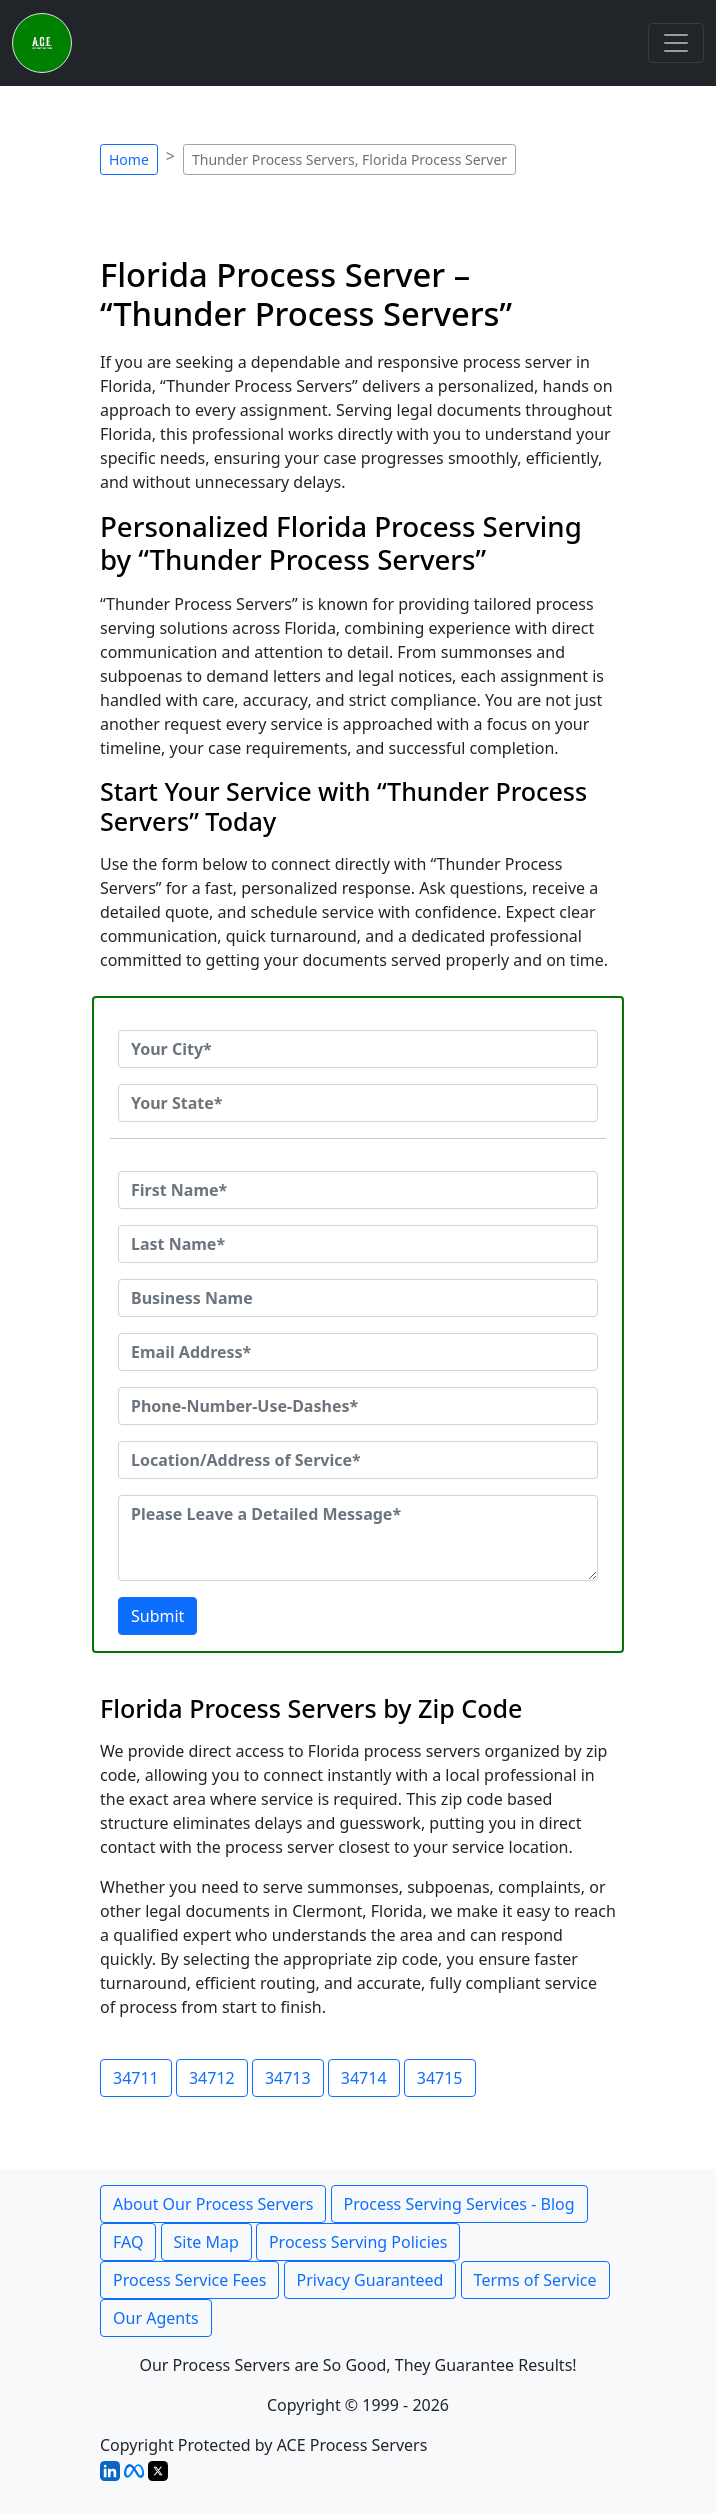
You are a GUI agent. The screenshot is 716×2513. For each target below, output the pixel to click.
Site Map (206, 2242)
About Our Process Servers (213, 2204)
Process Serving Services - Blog (459, 2204)
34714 (364, 2078)
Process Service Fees (189, 2280)
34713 (288, 2078)
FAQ (128, 2242)
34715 (440, 2078)
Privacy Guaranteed (370, 2280)
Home (129, 159)
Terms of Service (535, 2280)
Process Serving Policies (358, 2242)
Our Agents (156, 2318)
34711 (136, 2078)
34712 (212, 2078)
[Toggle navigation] (676, 43)
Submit (157, 1616)
